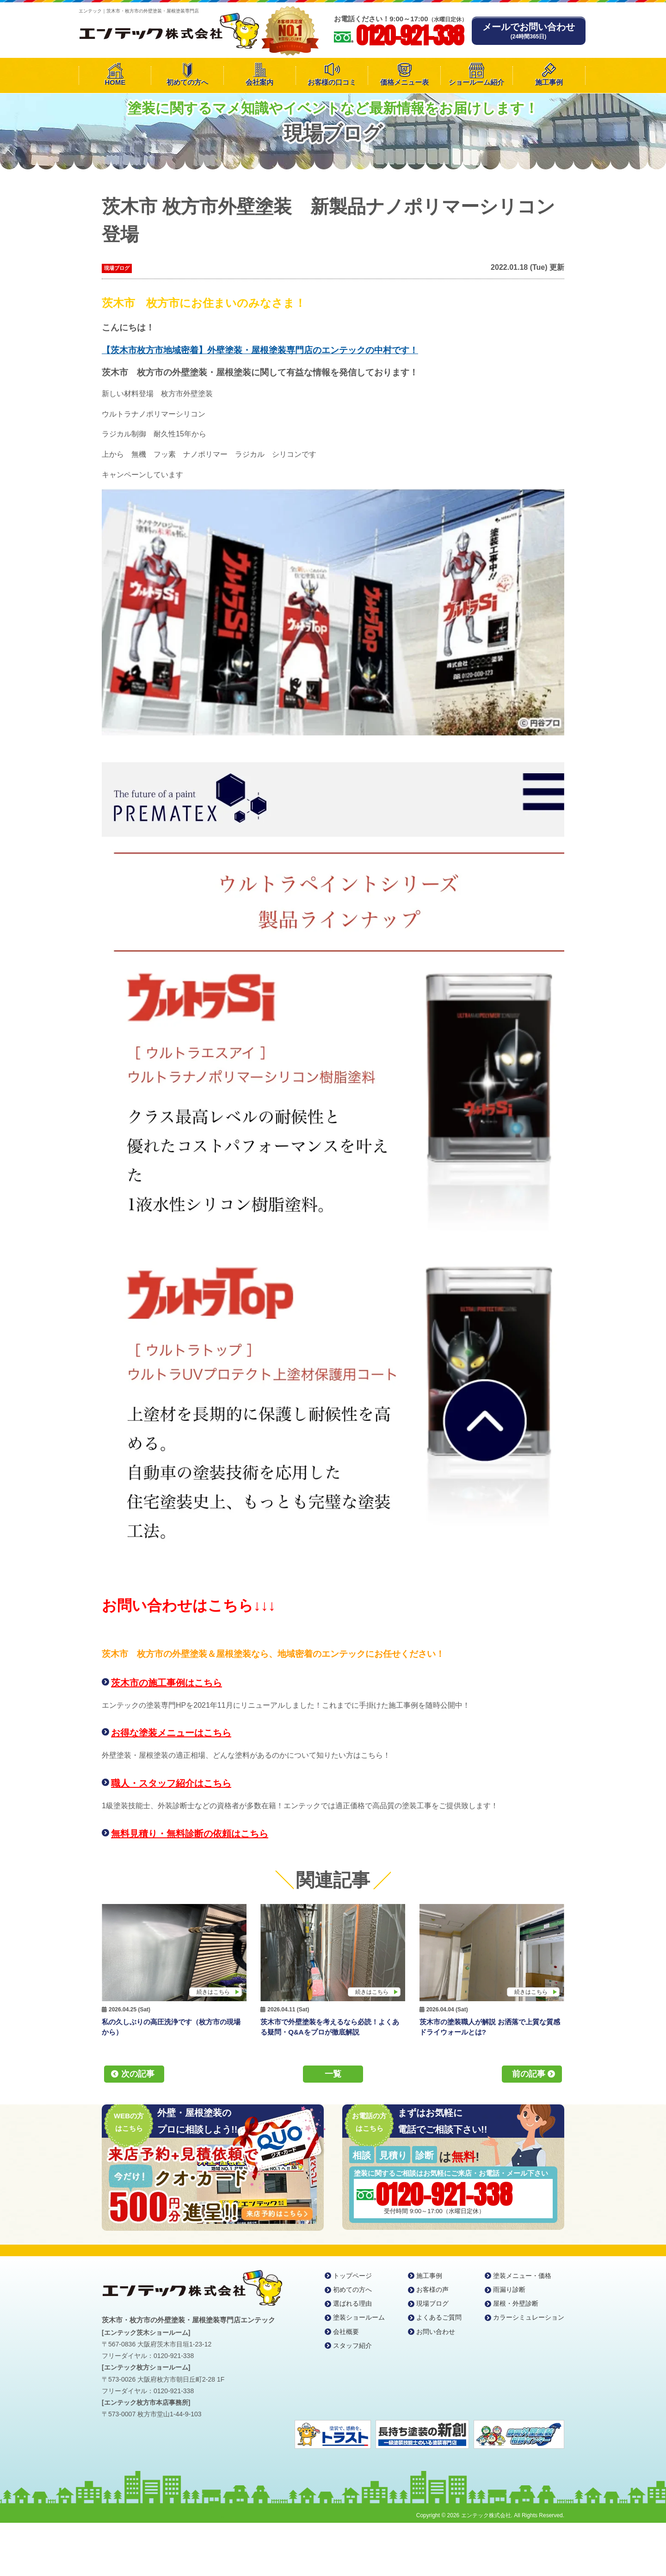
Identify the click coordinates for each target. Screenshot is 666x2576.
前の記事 (528, 2073)
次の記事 (137, 2073)
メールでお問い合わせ (528, 31)
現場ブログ (117, 268)
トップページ (352, 2275)
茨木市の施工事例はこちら (166, 1683)
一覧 (333, 2073)
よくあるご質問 (439, 2317)
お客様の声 (432, 2289)
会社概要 (346, 2331)
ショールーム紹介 (476, 82)
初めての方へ (187, 82)
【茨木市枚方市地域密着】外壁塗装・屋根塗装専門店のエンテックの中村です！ (260, 350)
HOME (115, 82)
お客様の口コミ (332, 82)
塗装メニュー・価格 (522, 2275)
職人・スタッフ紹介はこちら (171, 1783)
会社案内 (259, 82)
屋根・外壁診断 (515, 2303)
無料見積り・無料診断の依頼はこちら (189, 1834)
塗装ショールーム (359, 2317)
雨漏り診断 (509, 2289)
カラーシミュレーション (528, 2317)
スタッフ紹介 (352, 2345)
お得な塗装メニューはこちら (171, 1733)
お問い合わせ (435, 2331)
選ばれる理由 (352, 2303)
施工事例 (549, 82)
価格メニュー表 (404, 82)
